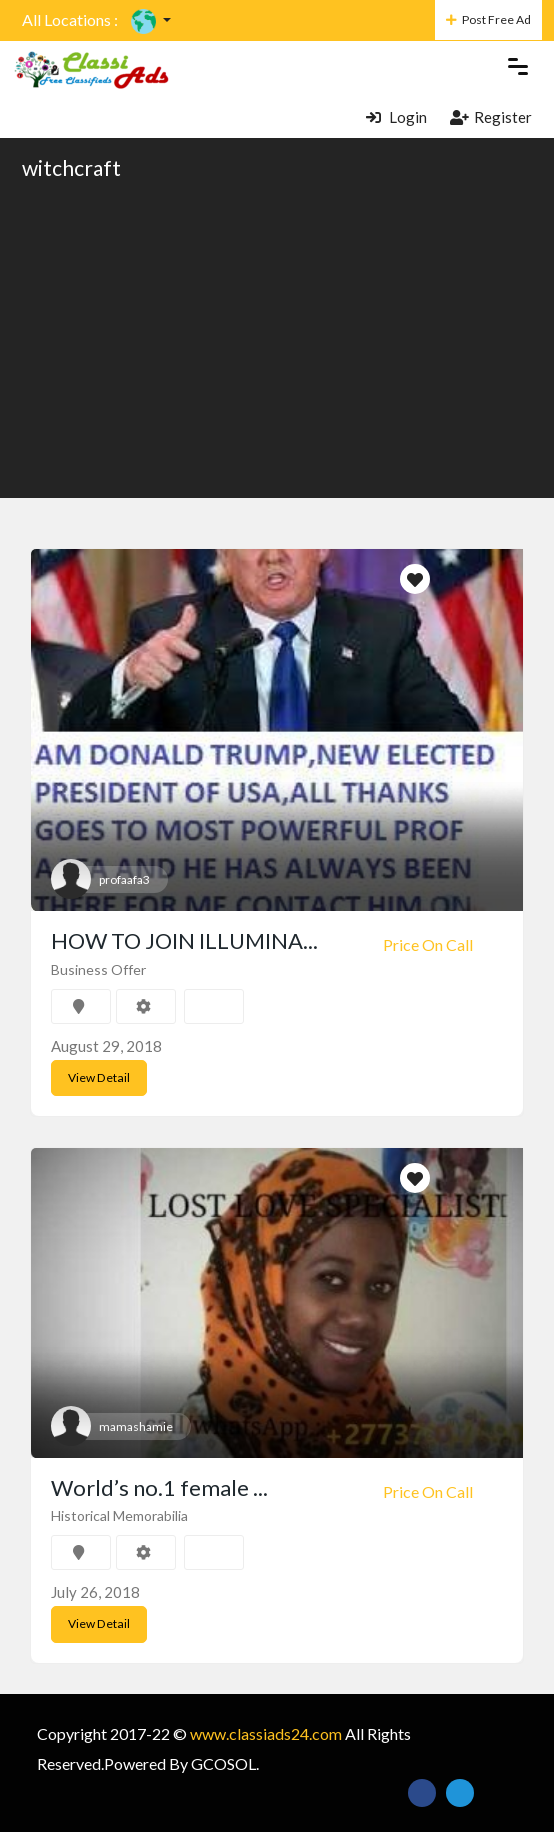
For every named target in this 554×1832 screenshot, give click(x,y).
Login (396, 116)
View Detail (98, 1077)
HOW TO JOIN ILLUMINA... (184, 940)
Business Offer (98, 969)
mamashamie (136, 1425)
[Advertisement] (277, 338)
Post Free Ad (488, 19)
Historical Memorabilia (119, 1515)
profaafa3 (124, 879)
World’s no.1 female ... (159, 1486)
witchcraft (71, 167)
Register (491, 116)
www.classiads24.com (266, 1732)
